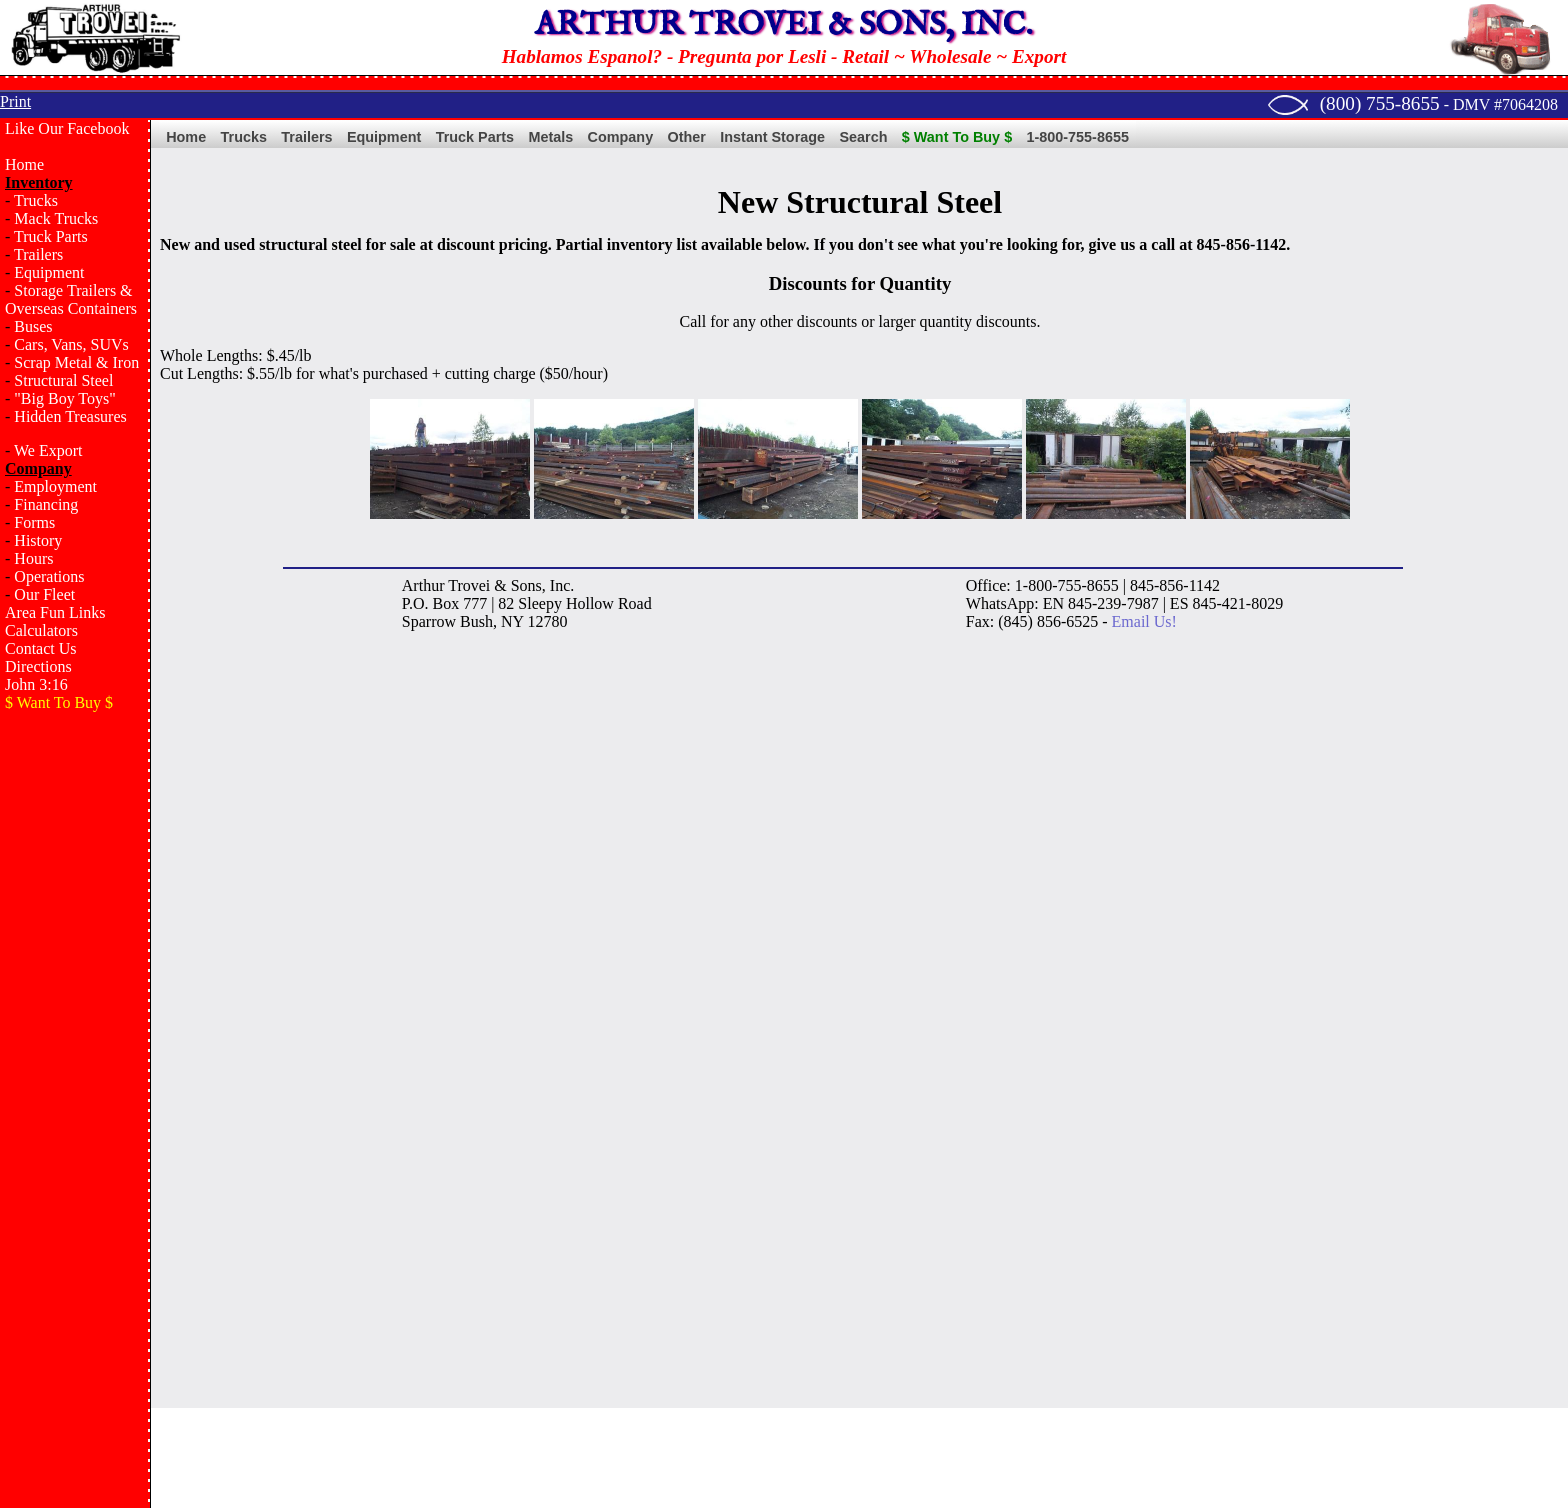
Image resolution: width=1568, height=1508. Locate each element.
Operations (49, 576)
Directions (38, 666)
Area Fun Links (55, 612)
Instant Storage (772, 137)
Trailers (38, 254)
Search (863, 137)
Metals (550, 137)
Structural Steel (63, 380)
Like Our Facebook (67, 128)
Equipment (49, 272)
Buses (33, 326)
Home (24, 164)
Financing (46, 504)
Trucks (36, 200)
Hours (33, 558)
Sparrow (429, 621)
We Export (48, 450)
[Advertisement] (75, 1046)
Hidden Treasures (70, 416)
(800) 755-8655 (1380, 103)
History (38, 540)
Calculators (41, 630)
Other (687, 137)
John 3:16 (36, 684)
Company (621, 137)
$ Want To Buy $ (957, 137)
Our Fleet (44, 594)
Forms (34, 522)
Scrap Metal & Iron (76, 362)
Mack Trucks (56, 218)
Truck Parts (51, 236)
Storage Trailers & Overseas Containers (71, 299)
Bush (476, 621)
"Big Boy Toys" (64, 398)
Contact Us (41, 648)
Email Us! (1144, 621)
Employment (55, 486)
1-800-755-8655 (1078, 137)
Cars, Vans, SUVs (71, 344)
